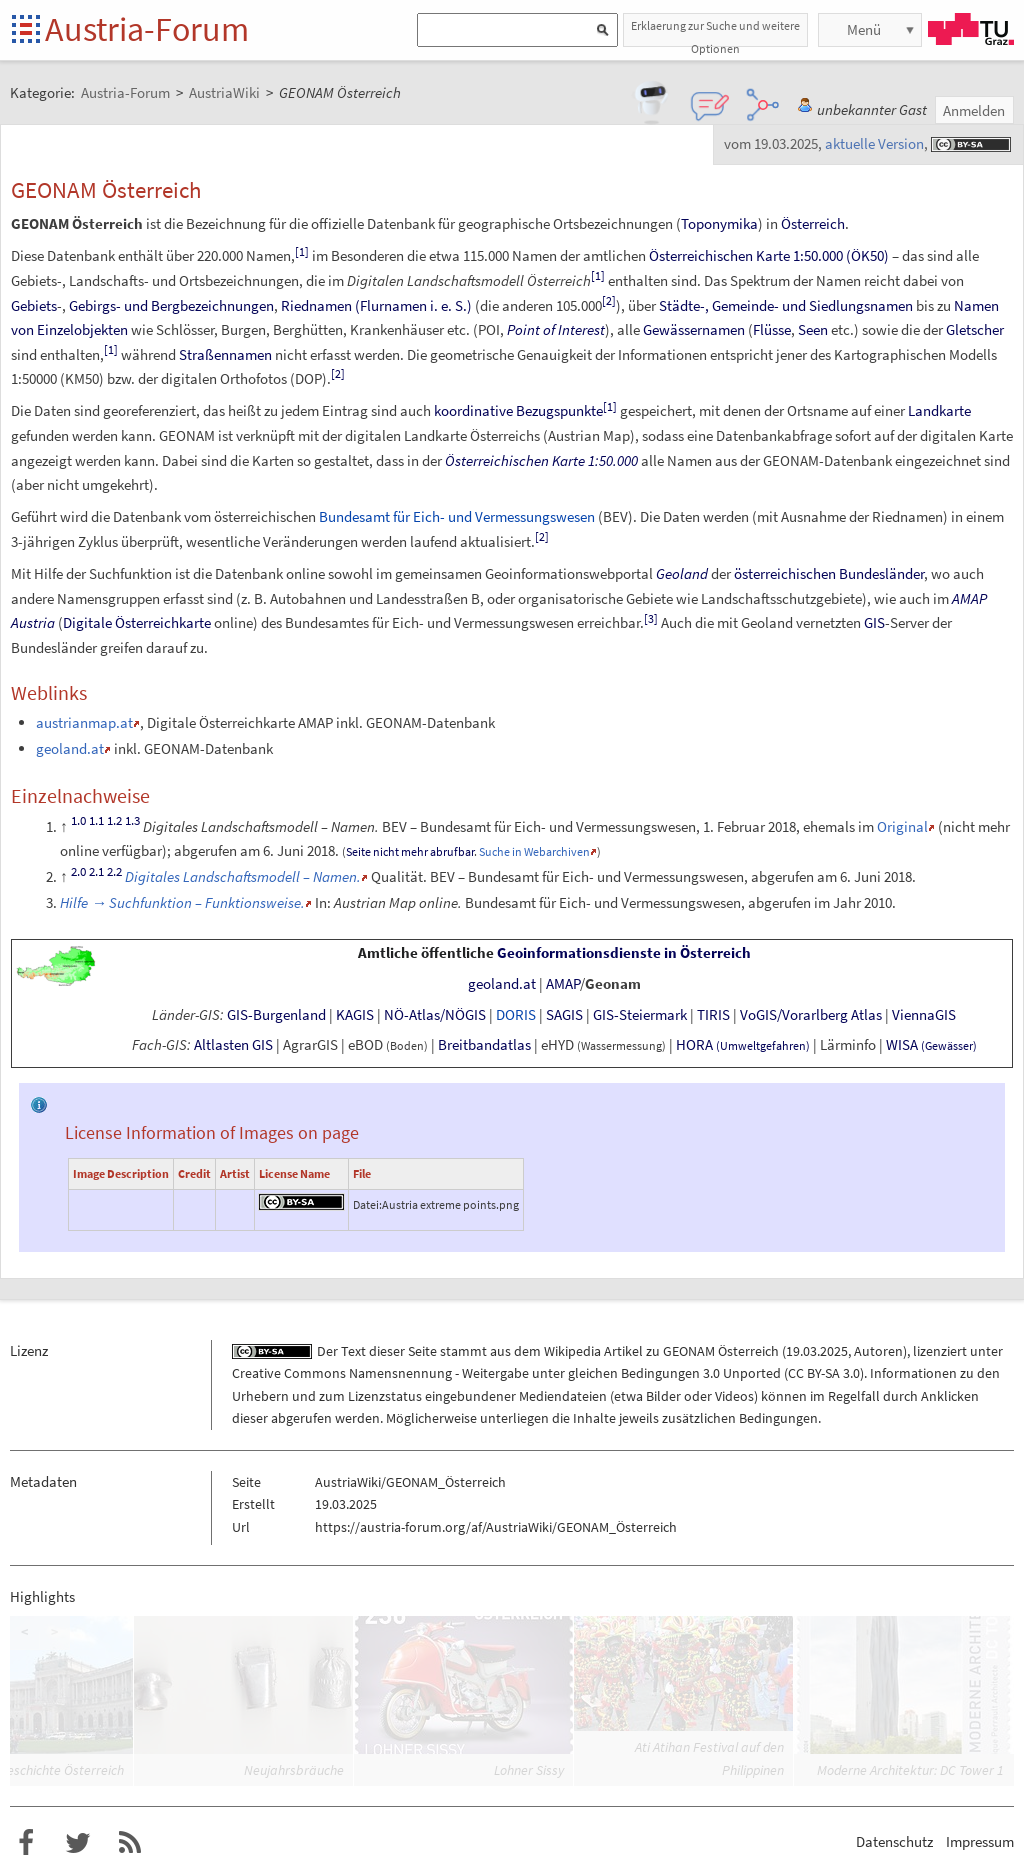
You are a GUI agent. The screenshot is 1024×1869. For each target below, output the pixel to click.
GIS (874, 622)
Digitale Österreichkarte (137, 622)
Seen (813, 329)
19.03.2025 (817, 1351)
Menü (864, 29)
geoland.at (70, 748)
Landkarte (939, 410)
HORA (743, 1045)
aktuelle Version (874, 143)
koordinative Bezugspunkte (518, 410)
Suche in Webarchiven (534, 851)
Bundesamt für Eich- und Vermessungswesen (457, 516)
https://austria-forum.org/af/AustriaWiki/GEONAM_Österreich (496, 1527)
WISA (931, 1045)
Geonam (613, 984)
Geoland (682, 573)
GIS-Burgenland (276, 1015)
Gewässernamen (694, 329)
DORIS (516, 1015)
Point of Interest (556, 329)
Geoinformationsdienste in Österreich (624, 953)
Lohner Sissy (529, 1770)
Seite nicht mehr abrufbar (410, 851)
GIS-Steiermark (640, 1015)
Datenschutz (894, 1841)
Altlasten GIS (233, 1045)
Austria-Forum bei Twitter (78, 1843)
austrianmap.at (84, 722)
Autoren (878, 1351)
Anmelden (974, 110)
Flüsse (772, 329)
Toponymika (719, 223)
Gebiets (34, 305)
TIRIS (713, 1015)
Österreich (813, 223)
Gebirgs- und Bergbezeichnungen (171, 305)
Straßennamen (225, 354)
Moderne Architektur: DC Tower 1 (910, 1770)
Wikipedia (572, 1351)
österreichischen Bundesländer (829, 573)
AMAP (563, 984)
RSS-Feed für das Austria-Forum (130, 1843)
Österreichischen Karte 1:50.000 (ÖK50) (769, 255)
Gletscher (975, 329)
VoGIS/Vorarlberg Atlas (811, 1015)
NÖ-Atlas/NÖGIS (435, 1015)
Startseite (27, 30)
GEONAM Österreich (721, 1351)
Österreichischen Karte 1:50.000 (541, 460)
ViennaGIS (924, 1015)
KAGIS (355, 1015)
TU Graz (971, 29)
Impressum (980, 1841)
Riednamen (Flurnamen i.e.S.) (376, 305)
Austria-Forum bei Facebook (26, 1843)
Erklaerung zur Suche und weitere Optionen (715, 32)
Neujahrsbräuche (294, 1770)
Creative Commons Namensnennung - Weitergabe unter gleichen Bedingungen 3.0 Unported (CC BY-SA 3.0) (548, 1373)
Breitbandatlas (484, 1045)
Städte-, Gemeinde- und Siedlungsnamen (786, 305)
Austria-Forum (147, 29)
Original (902, 826)
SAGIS (564, 1015)
